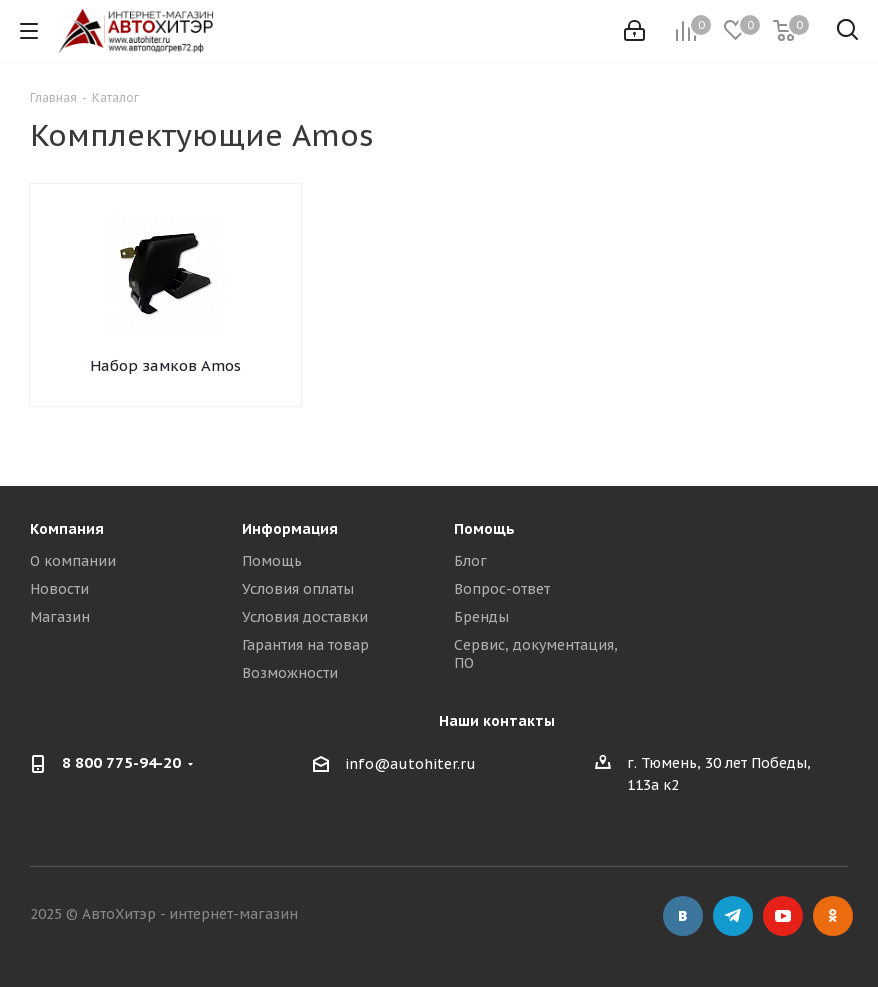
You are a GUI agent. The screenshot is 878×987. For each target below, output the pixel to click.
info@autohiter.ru (410, 764)
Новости (59, 589)
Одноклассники (833, 916)
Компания (67, 529)
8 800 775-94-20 (121, 762)
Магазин (60, 617)
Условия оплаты (298, 589)
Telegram (733, 916)
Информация (290, 529)
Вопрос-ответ (502, 589)
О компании (73, 561)
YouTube (783, 916)
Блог (470, 561)
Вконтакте (683, 916)
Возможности (290, 673)
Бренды (481, 617)
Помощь (272, 561)
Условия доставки (305, 617)
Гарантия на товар (305, 645)
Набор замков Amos (165, 365)
